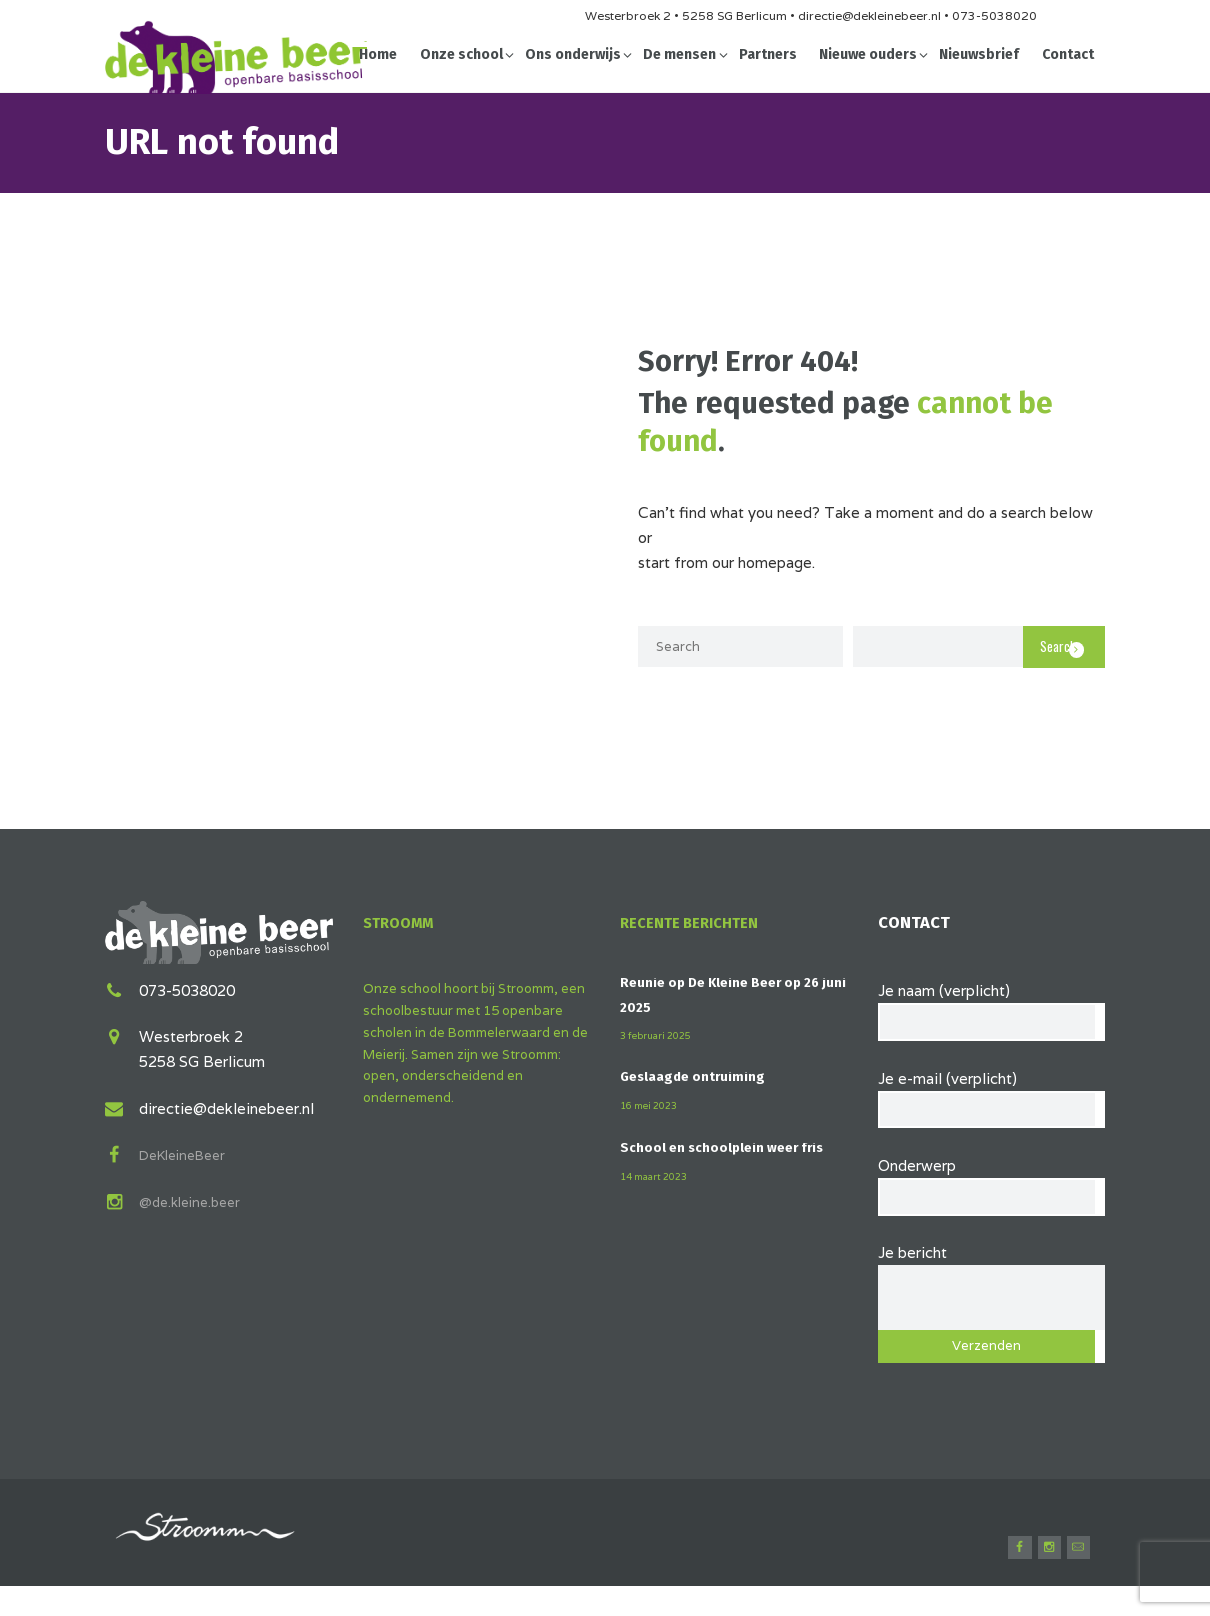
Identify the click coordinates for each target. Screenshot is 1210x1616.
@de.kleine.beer (195, 1198)
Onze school (461, 54)
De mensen (679, 54)
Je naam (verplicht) (992, 1007)
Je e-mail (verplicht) (992, 1101)
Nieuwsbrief (979, 54)
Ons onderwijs (573, 54)
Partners (768, 54)
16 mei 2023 (654, 1105)
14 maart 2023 (659, 1199)
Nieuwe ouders (868, 54)
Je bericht (992, 1283)
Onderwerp (992, 1194)
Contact (1068, 54)
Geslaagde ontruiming (700, 1076)
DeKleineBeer (188, 1151)
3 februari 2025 (661, 1035)
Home (378, 54)
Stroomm (403, 922)
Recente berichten (698, 922)
